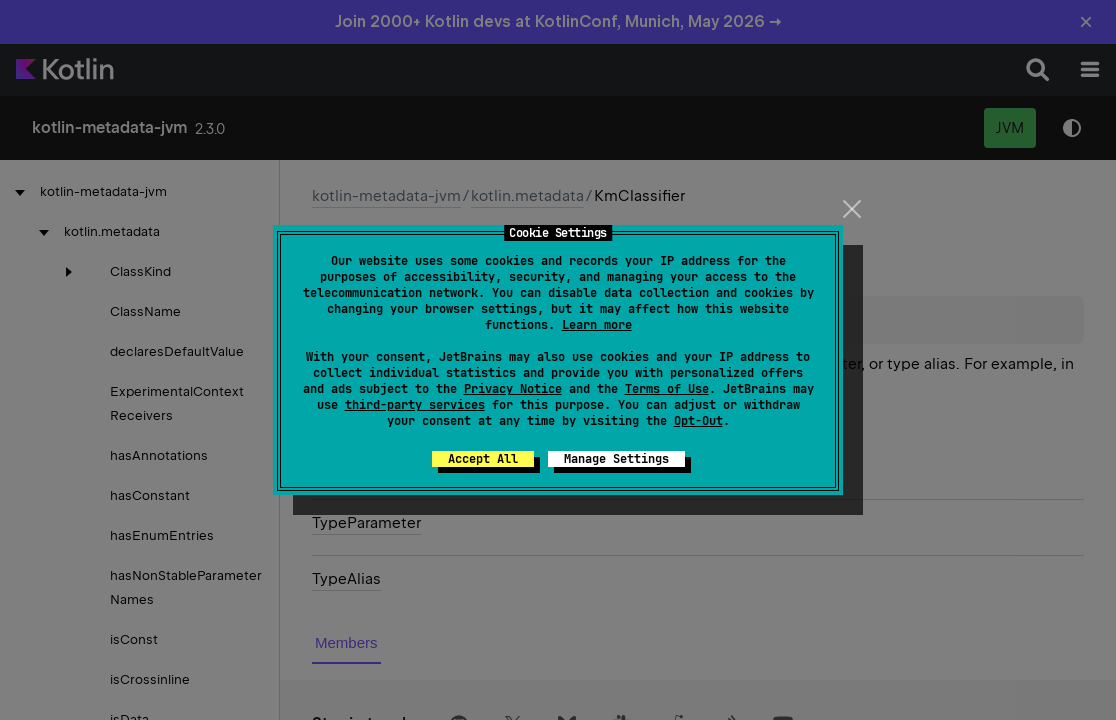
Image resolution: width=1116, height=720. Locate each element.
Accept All (483, 459)
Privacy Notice (513, 389)
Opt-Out (698, 421)
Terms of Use (667, 389)
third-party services (415, 405)
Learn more (597, 325)
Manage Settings (616, 459)
